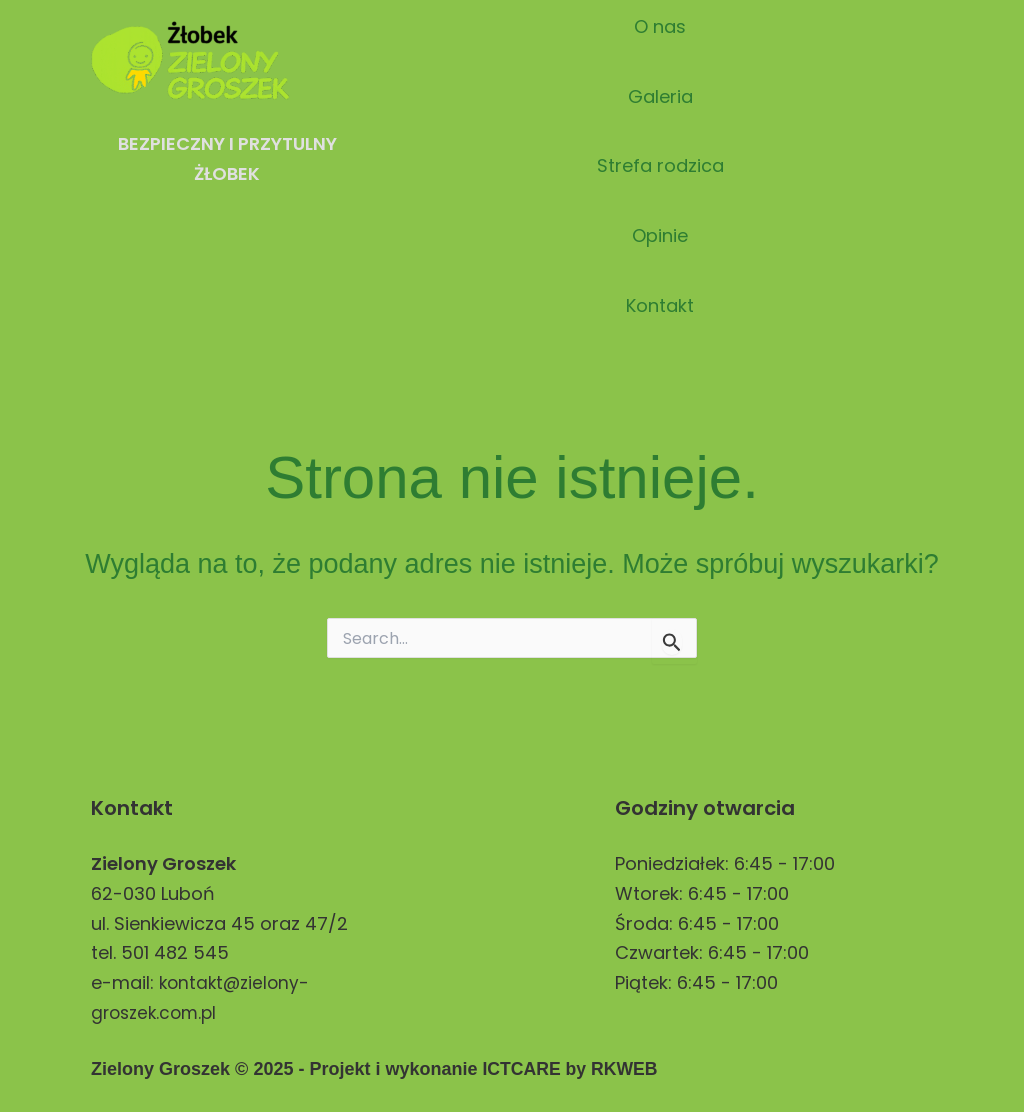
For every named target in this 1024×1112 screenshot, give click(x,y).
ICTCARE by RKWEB (571, 1069)
